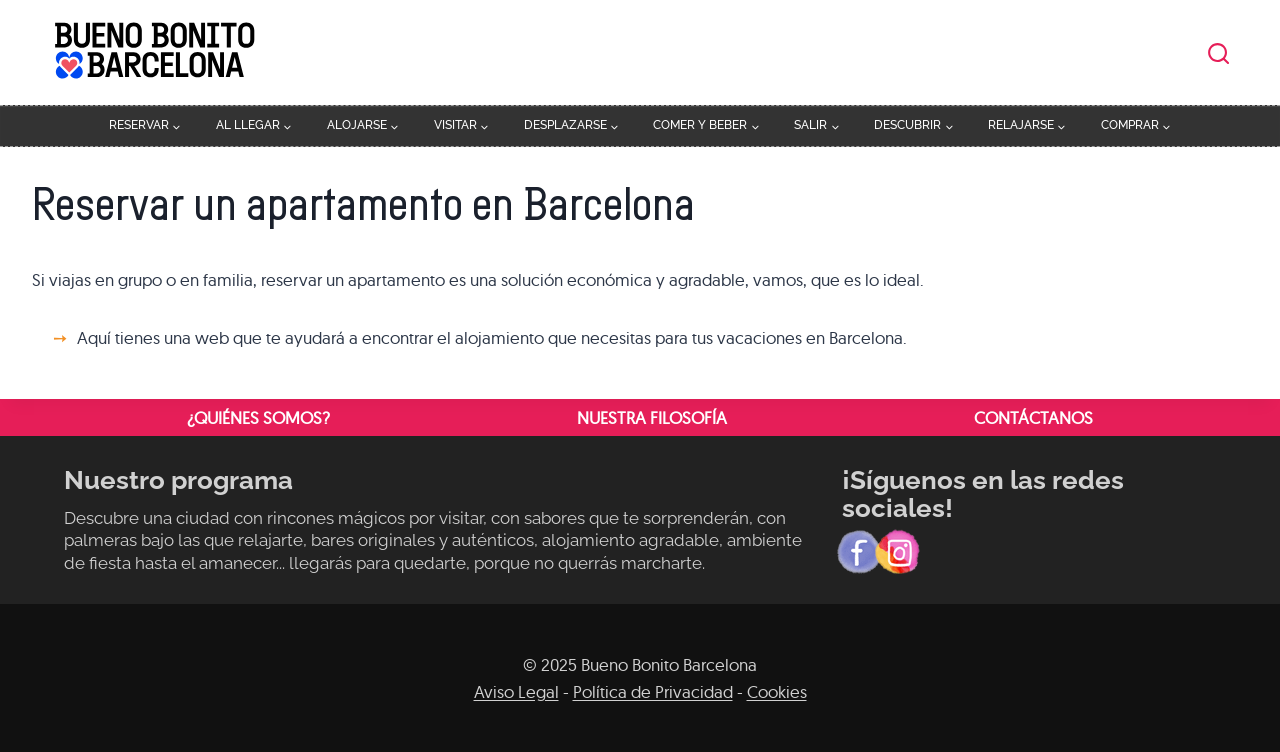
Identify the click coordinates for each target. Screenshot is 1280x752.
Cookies (777, 691)
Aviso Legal (516, 691)
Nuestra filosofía (652, 417)
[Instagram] (898, 552)
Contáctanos (1033, 417)
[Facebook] (859, 552)
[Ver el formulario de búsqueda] (1218, 54)
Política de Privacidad (653, 691)
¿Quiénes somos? (258, 417)
